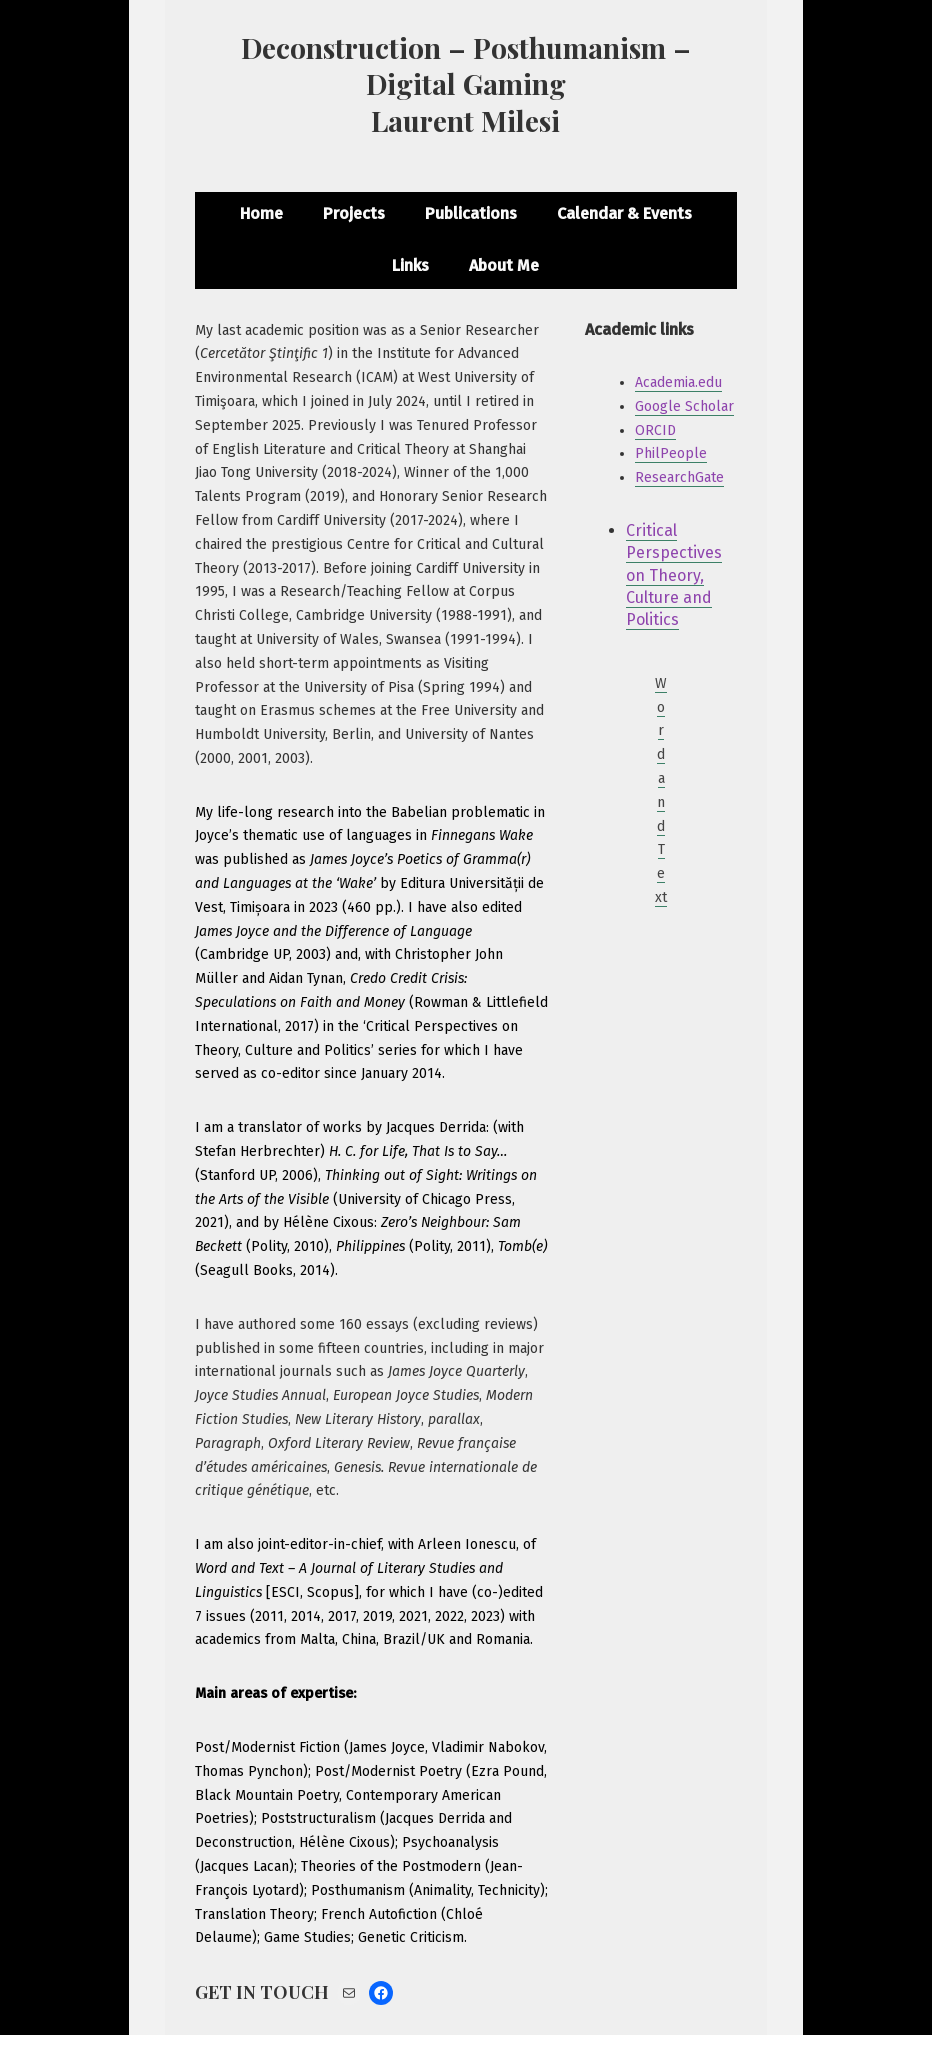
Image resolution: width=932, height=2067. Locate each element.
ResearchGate (679, 477)
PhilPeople (671, 453)
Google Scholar (684, 406)
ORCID (655, 430)
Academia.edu (678, 382)
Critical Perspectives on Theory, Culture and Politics (674, 575)
